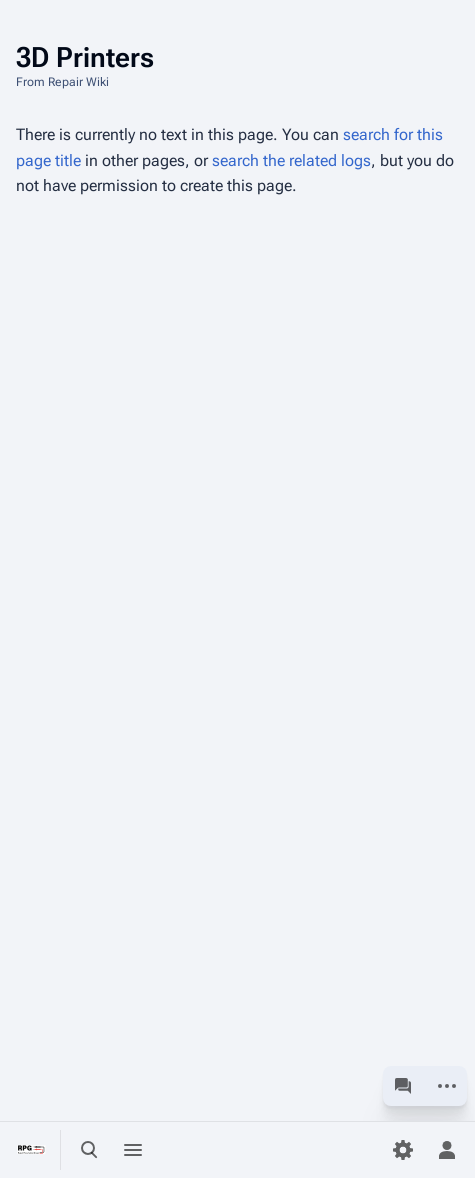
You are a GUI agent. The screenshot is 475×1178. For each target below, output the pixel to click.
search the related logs (291, 160)
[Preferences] (403, 1150)
